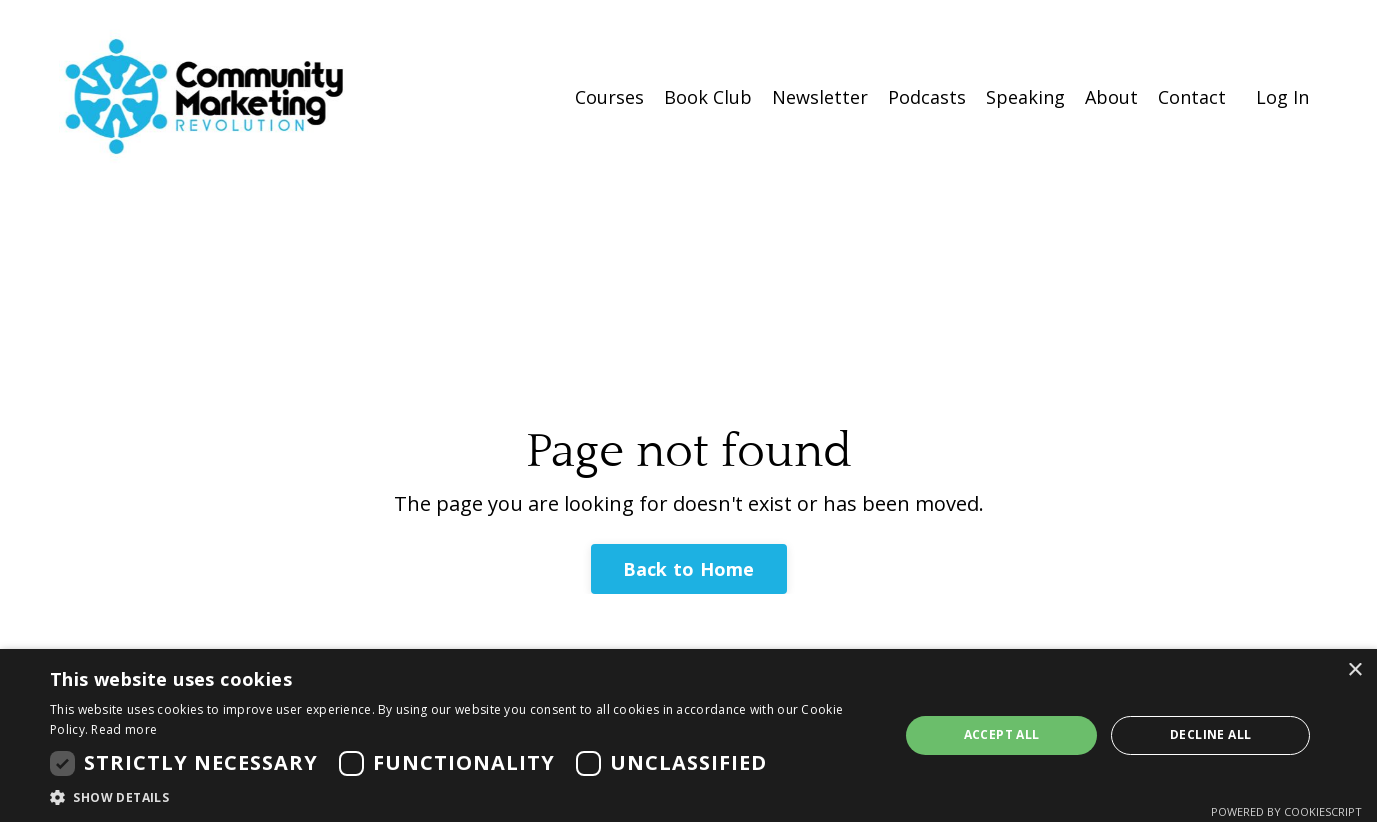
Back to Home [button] (689, 569)
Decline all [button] (1210, 734)
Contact (1192, 97)
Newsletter (820, 97)
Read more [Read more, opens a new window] (124, 729)
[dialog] (688, 735)
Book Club (708, 97)
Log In (1282, 97)
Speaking (1025, 97)
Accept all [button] (1002, 734)
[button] (462, 797)
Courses (609, 97)
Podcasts (927, 97)
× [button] (1354, 670)
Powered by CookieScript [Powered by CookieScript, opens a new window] (1286, 811)
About (1111, 97)
